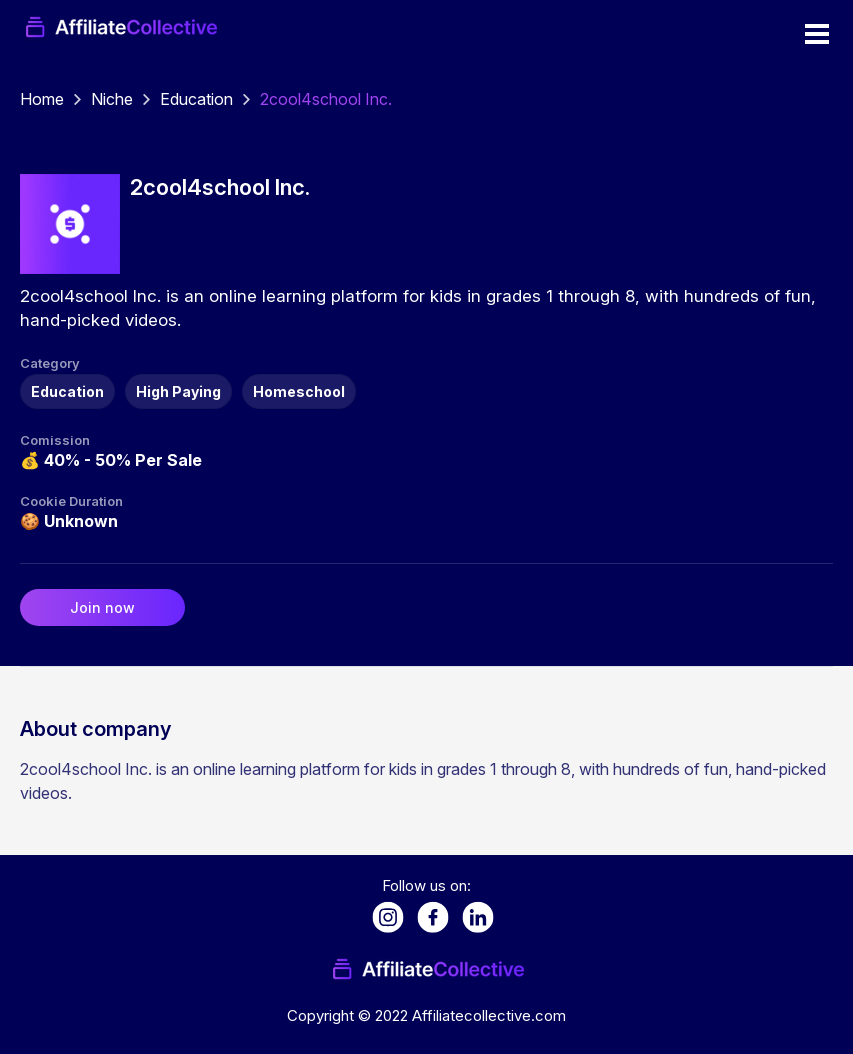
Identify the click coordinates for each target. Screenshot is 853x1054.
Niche (112, 99)
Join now (102, 607)
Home (42, 99)
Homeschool (299, 391)
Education (196, 99)
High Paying (178, 391)
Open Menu (817, 34)
